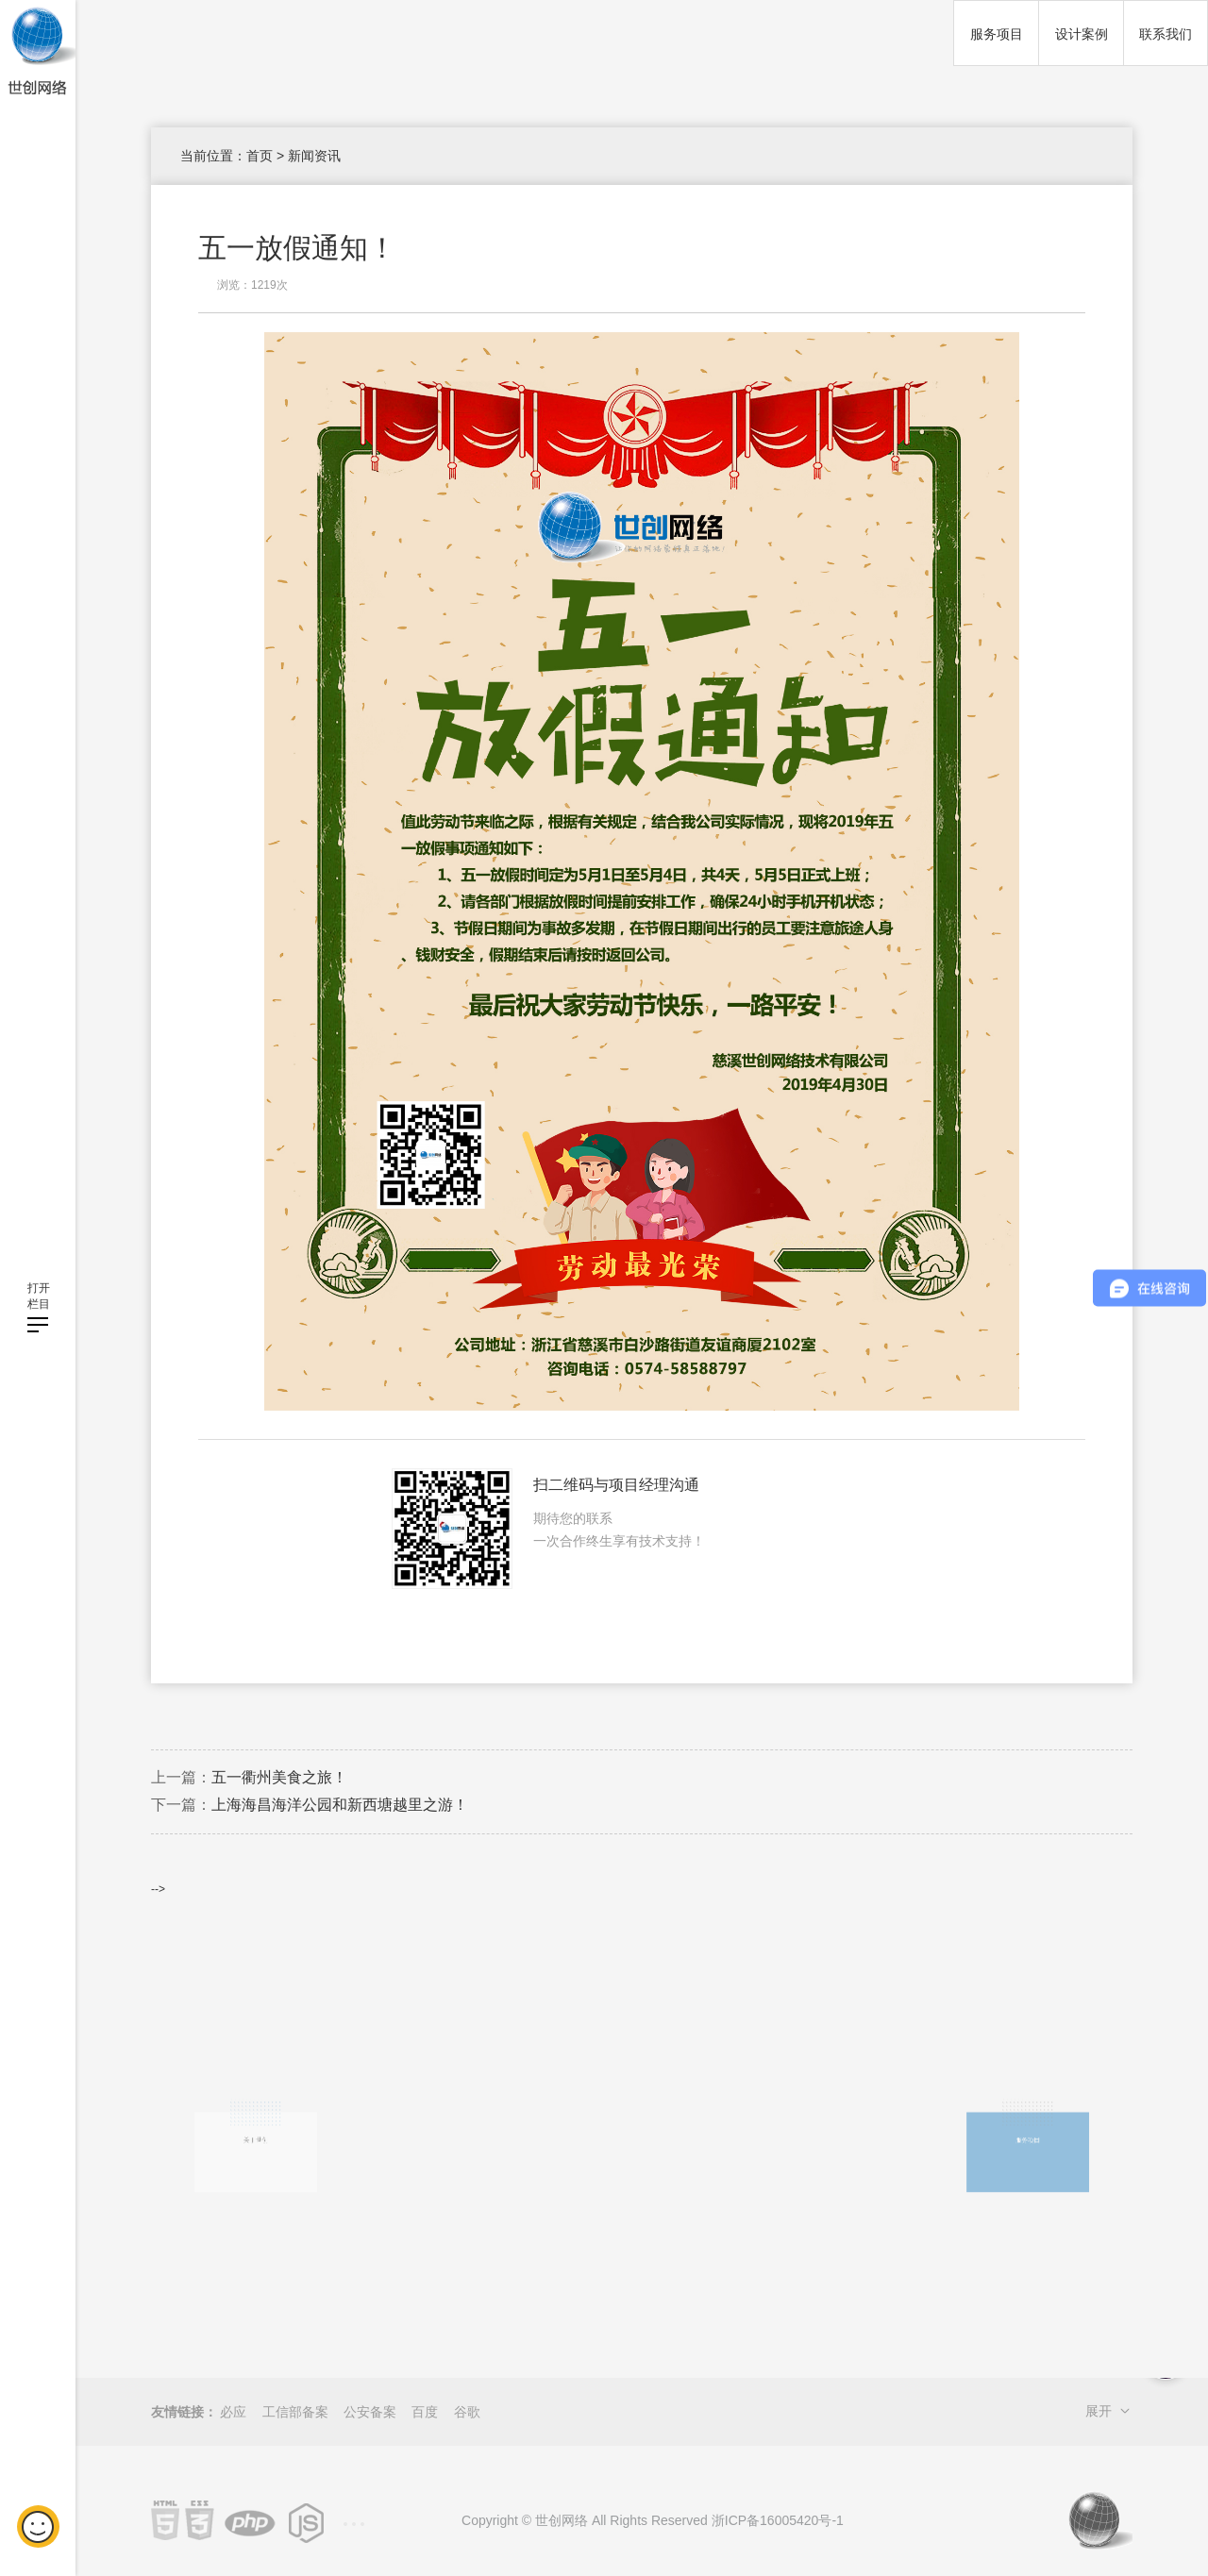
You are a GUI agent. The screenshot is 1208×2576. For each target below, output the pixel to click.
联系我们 (1165, 34)
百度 (424, 2411)
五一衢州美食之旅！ (279, 1777)
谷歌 (467, 2411)
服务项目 (996, 34)
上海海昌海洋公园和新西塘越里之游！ (339, 1805)
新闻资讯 (314, 155)
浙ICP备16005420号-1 (778, 2520)
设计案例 (1081, 34)
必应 (233, 2411)
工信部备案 (295, 2411)
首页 (259, 155)
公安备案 (370, 2411)
